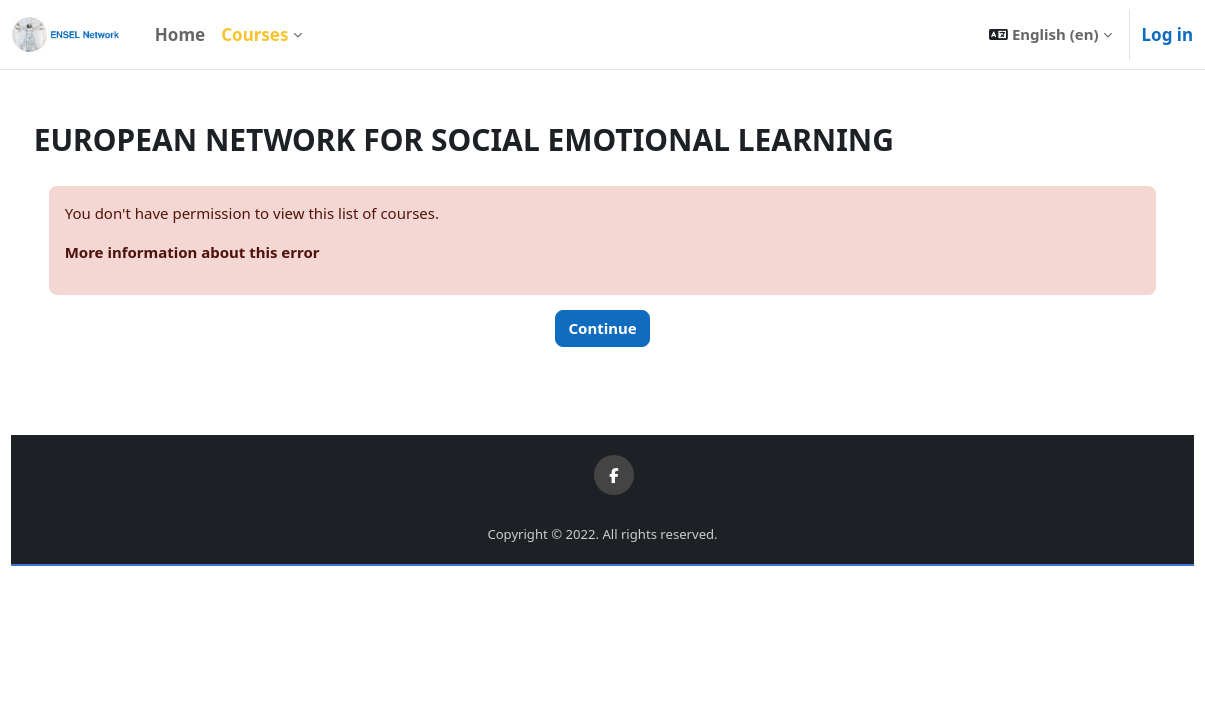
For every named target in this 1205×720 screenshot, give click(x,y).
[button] (1050, 34)
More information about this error (229, 252)
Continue (602, 328)
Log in (1167, 34)
